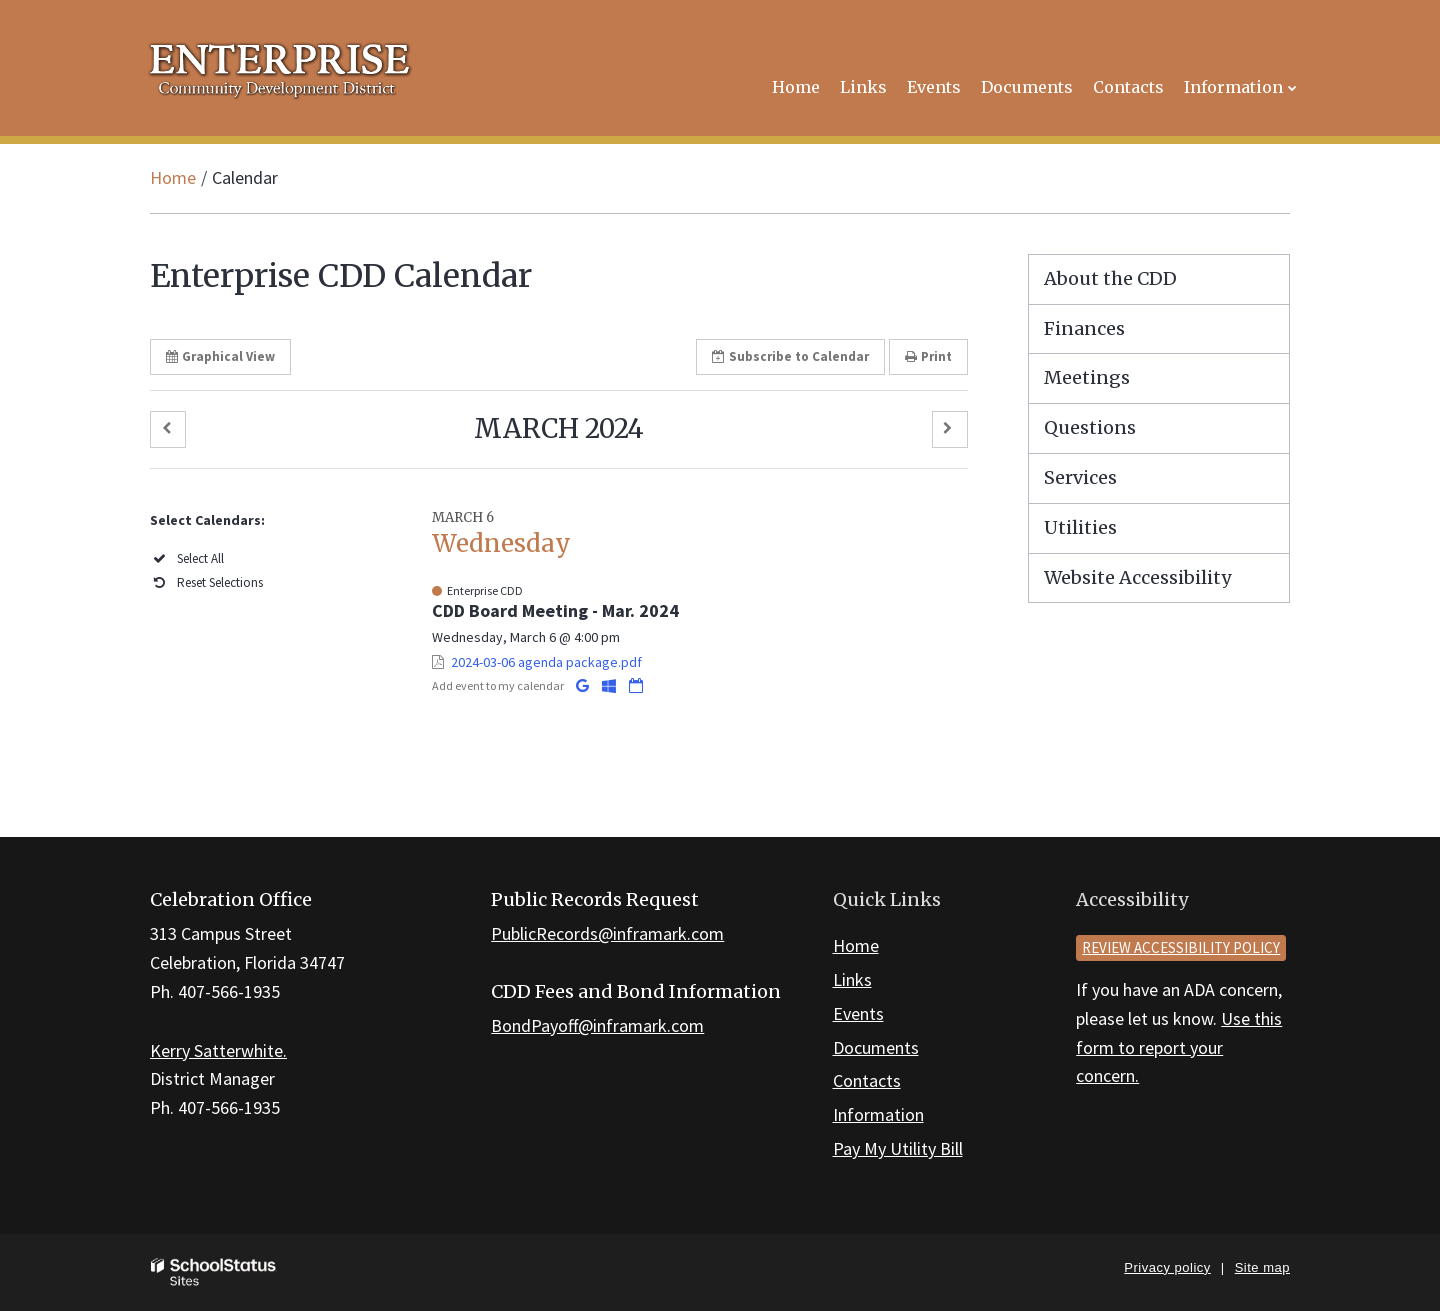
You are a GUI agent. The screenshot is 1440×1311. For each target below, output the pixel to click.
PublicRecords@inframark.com (607, 933)
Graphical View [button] (220, 356)
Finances (1084, 328)
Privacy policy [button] (1167, 1267)
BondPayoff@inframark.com (597, 1025)
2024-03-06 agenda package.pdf (546, 662)
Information (878, 1114)
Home (173, 177)
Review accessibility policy (1181, 947)
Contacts (867, 1080)
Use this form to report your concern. (1179, 1047)
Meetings (1087, 377)
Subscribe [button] (790, 356)
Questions (1090, 427)
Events (858, 1013)
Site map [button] (1262, 1267)
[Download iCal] (636, 685)
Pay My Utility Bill (898, 1148)
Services (1080, 477)
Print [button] (928, 356)
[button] (168, 429)
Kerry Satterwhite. (218, 1050)
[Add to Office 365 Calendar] (610, 685)
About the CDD (1110, 278)
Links (852, 979)
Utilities (1080, 527)
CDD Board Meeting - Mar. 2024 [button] (555, 610)
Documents (876, 1047)
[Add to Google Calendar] (584, 685)
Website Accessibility (1137, 577)
